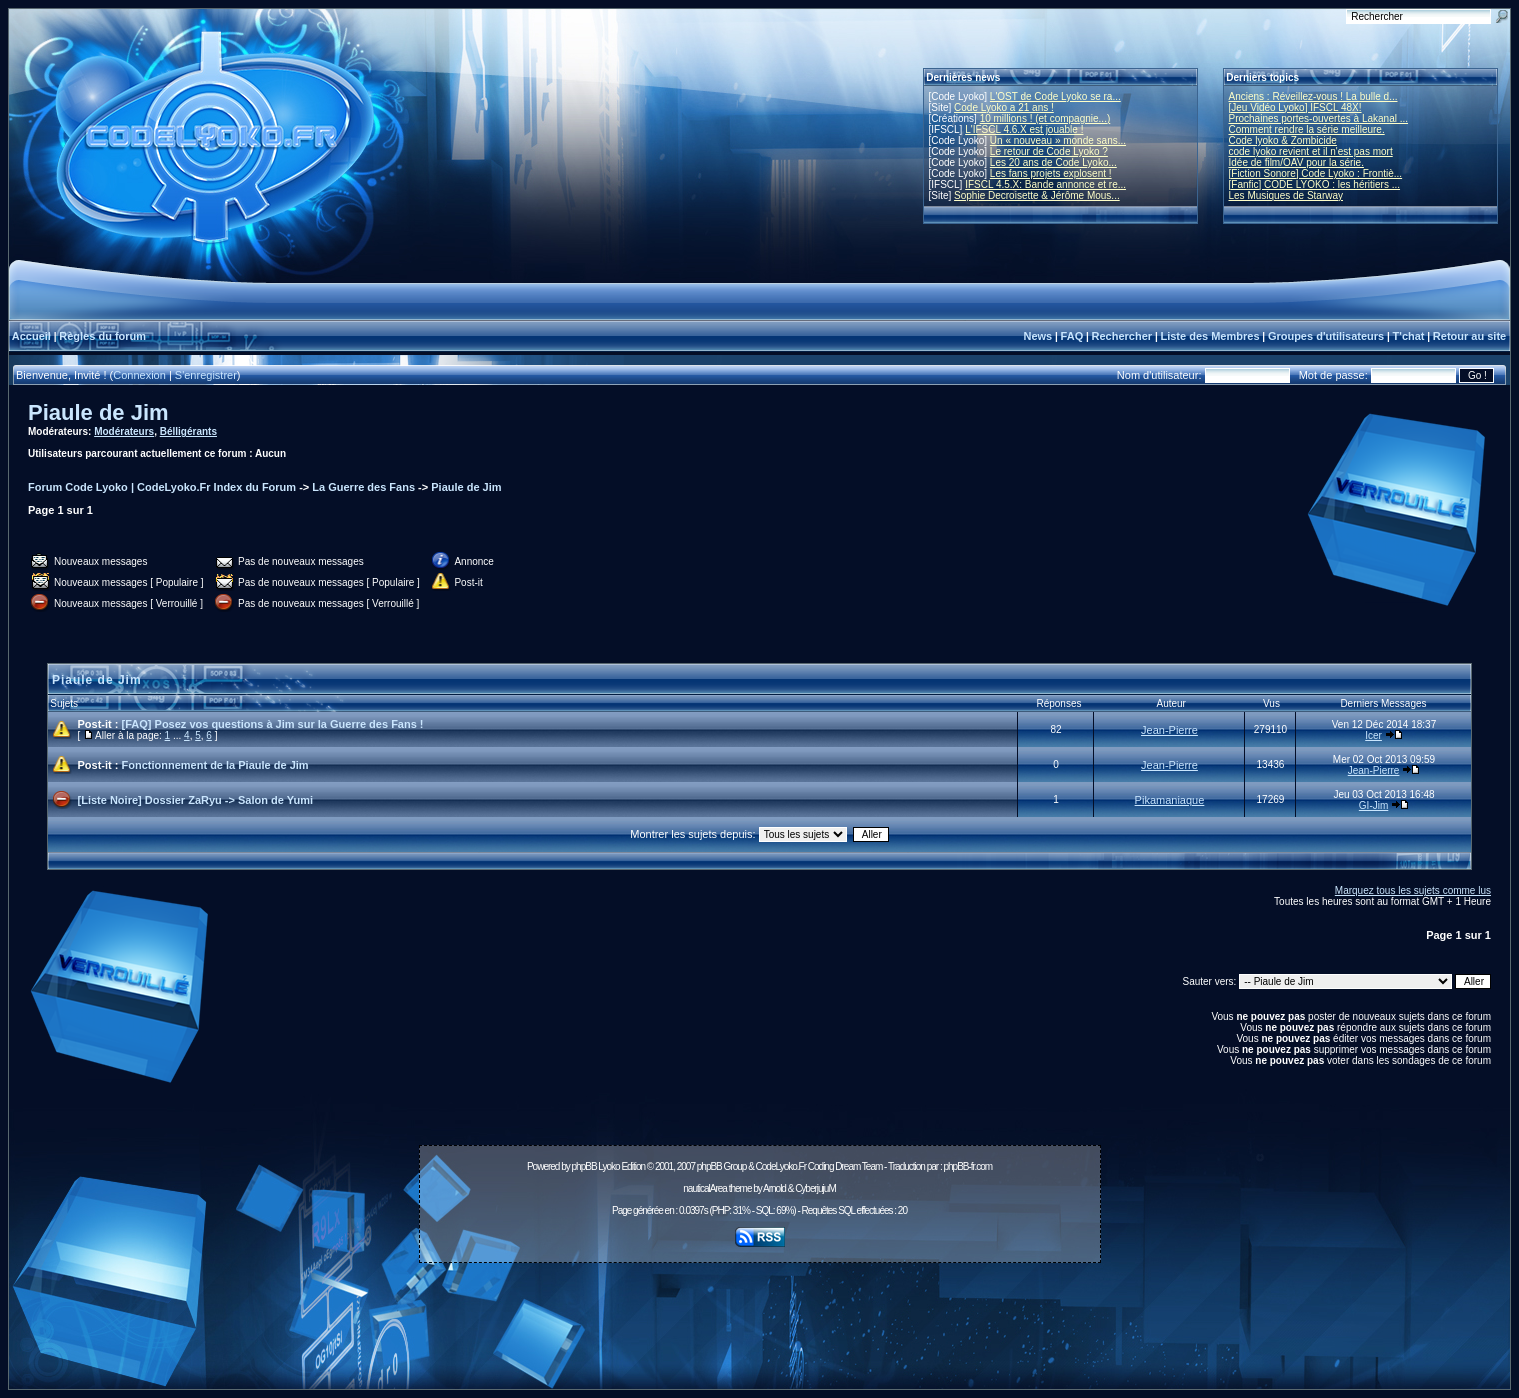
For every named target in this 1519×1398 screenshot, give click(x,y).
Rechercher (1122, 336)
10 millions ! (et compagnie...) (1045, 118)
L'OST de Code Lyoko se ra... (1055, 96)
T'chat (1409, 336)
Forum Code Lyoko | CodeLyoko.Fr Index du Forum (162, 487)
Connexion (139, 375)
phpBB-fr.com (967, 1166)
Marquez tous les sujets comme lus (1413, 890)
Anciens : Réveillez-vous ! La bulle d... (1313, 96)
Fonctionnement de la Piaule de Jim (215, 765)
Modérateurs (124, 431)
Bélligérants (188, 431)
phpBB (584, 1166)
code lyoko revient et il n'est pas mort (1311, 151)
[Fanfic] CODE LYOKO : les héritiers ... (1315, 184)
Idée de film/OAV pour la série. (1296, 162)
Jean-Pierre (1169, 730)
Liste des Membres (1209, 336)
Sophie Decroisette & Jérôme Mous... (1037, 195)
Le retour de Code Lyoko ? (1049, 151)
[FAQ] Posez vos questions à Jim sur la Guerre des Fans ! (273, 724)
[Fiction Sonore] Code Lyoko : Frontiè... (1316, 173)
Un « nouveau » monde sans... (1058, 140)
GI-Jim (1373, 805)
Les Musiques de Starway (1286, 195)
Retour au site (1469, 336)
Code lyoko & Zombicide (1283, 140)
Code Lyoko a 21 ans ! (1004, 107)
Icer (1373, 735)
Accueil (31, 336)
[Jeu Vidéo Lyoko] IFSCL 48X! (1295, 107)
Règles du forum (102, 336)
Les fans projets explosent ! (1051, 173)
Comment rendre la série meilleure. (1307, 129)
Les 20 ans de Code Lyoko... (1053, 162)
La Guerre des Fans (363, 487)
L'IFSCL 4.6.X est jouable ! (1024, 129)
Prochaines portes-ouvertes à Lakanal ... (1319, 118)
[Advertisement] (760, 1315)
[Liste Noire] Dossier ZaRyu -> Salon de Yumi (195, 800)
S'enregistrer (206, 375)
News (1037, 336)
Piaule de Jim (98, 412)
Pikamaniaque (1170, 800)
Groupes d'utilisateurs (1326, 336)
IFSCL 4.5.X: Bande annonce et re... (1045, 184)
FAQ (1072, 336)
